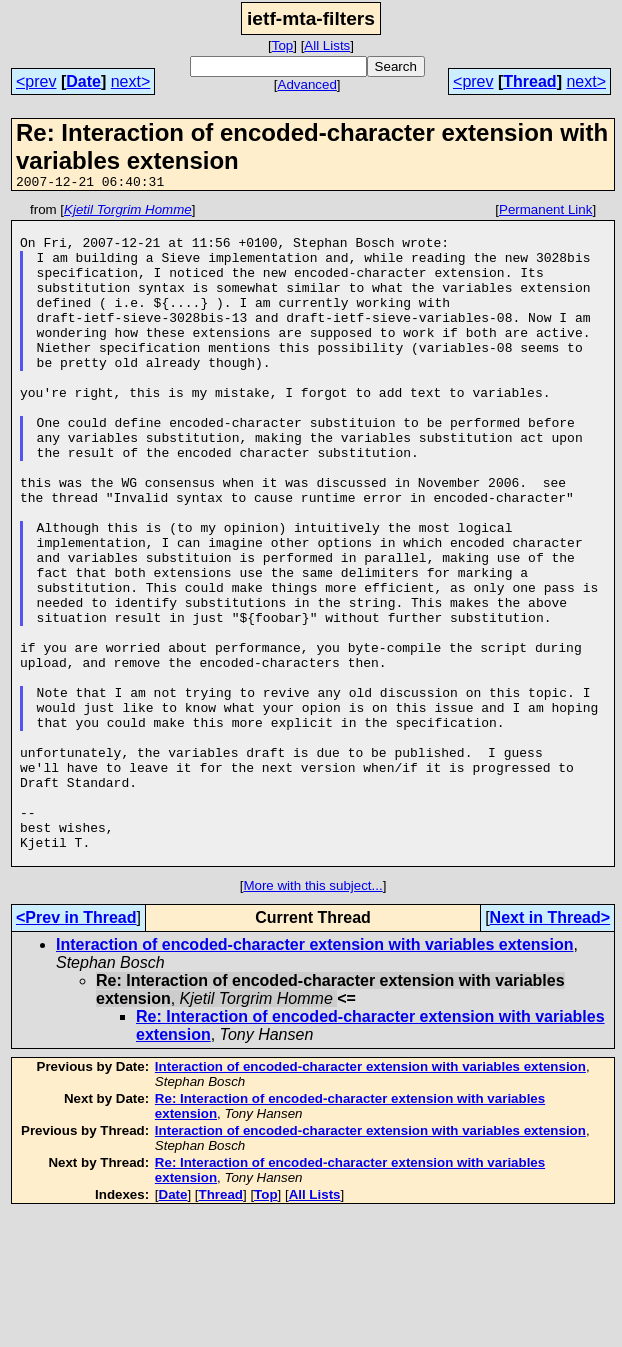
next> (131, 81)
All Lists (327, 45)
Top (283, 45)
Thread (529, 81)
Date (83, 81)
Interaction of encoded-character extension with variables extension (314, 1076)
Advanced (307, 84)
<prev (36, 81)
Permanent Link (545, 212)
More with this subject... (312, 1017)
